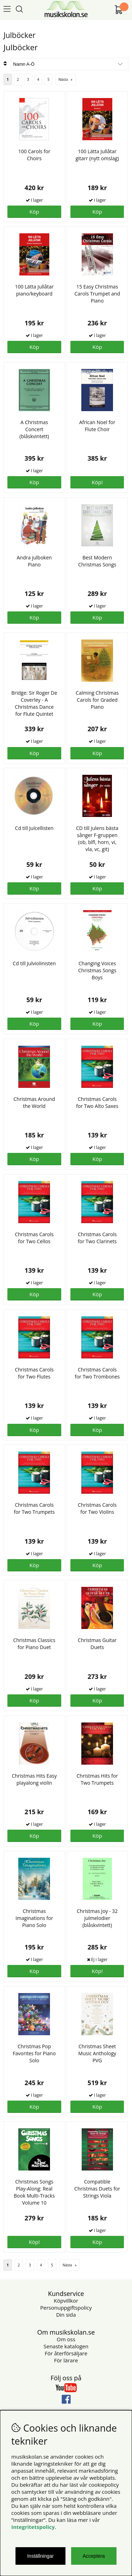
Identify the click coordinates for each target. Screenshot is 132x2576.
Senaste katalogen (66, 2346)
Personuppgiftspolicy (66, 2307)
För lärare (66, 2360)
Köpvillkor (66, 2300)
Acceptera (94, 2556)
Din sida (66, 2314)
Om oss (66, 2339)
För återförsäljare (66, 2353)
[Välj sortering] (69, 64)
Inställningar (40, 2556)
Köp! (97, 1970)
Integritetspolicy (33, 2526)
